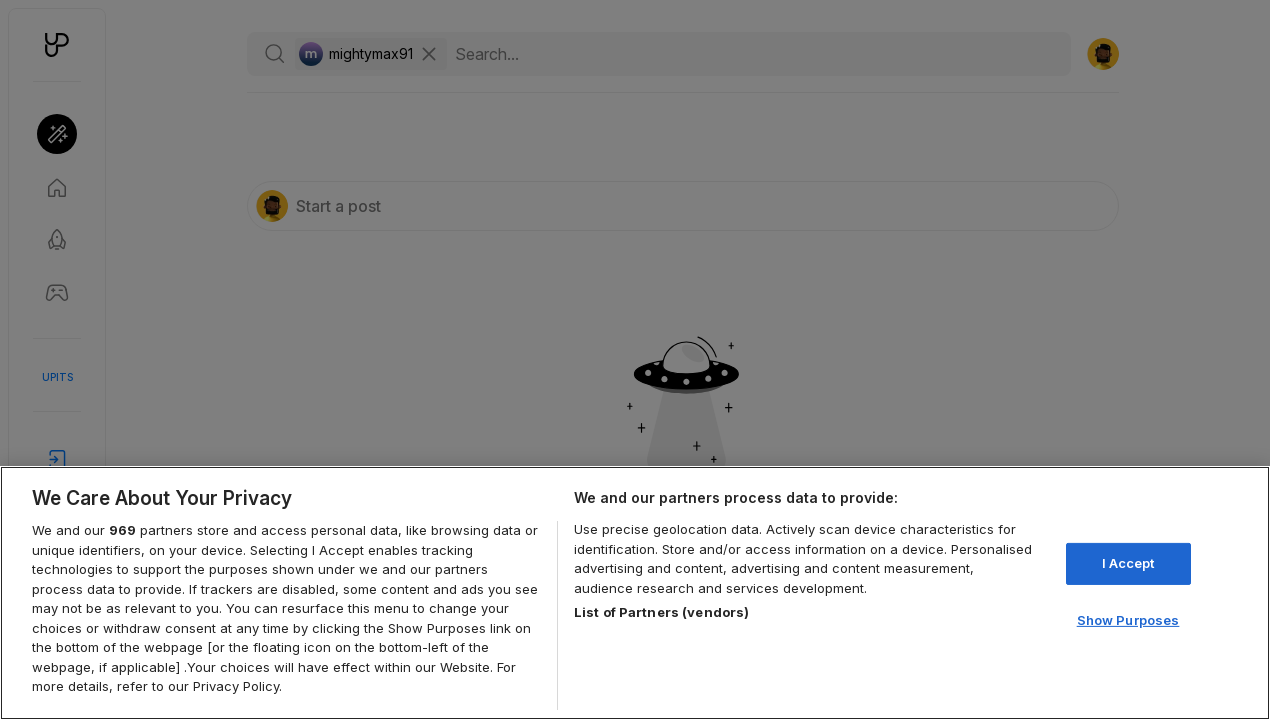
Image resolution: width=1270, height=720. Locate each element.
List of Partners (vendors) (661, 612)
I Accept (1128, 563)
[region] (635, 593)
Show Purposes (1128, 620)
